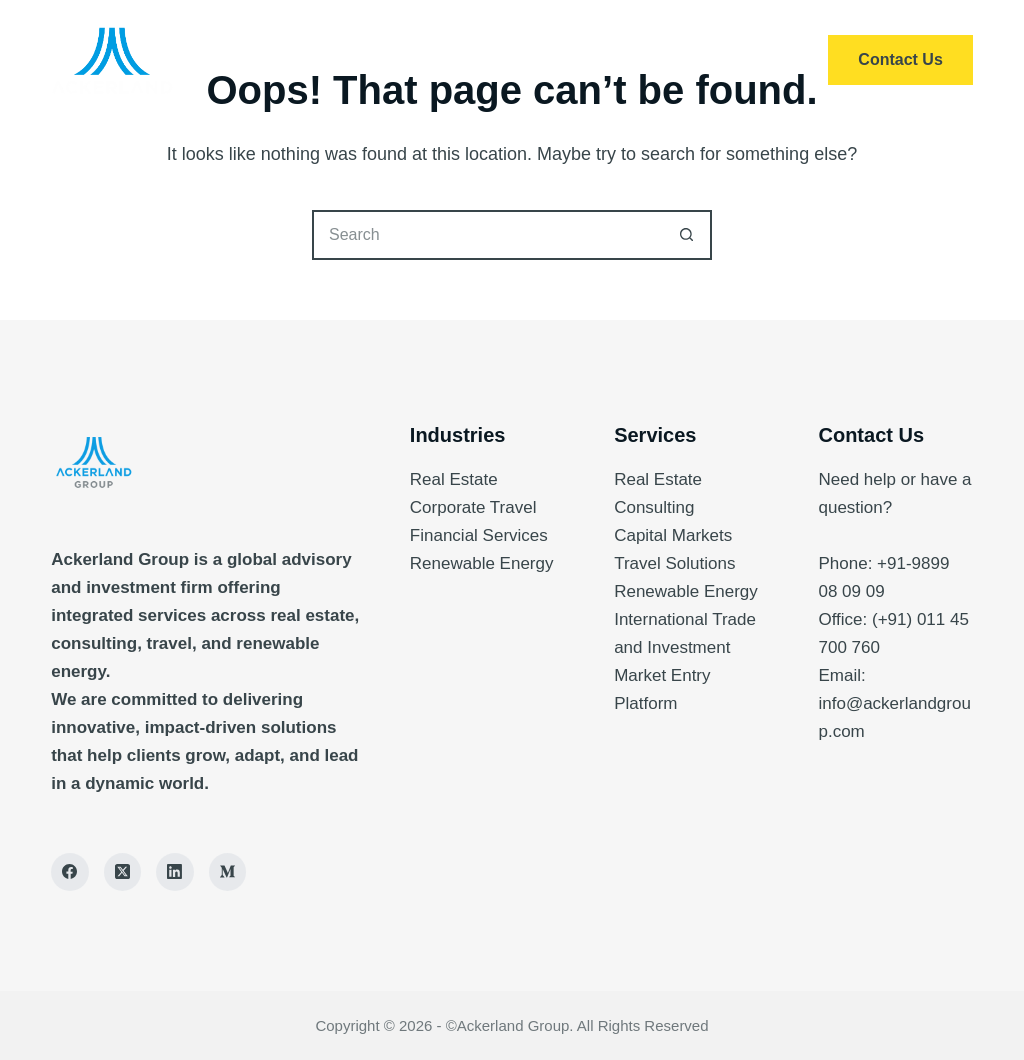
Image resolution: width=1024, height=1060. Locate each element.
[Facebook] (70, 872)
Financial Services (479, 535)
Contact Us (900, 59)
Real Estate (454, 479)
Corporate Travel (473, 507)
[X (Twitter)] (123, 872)
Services (433, 60)
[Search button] (687, 235)
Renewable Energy (482, 563)
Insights (695, 60)
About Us (565, 60)
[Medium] (228, 872)
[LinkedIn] (175, 872)
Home (317, 60)
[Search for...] (487, 235)
